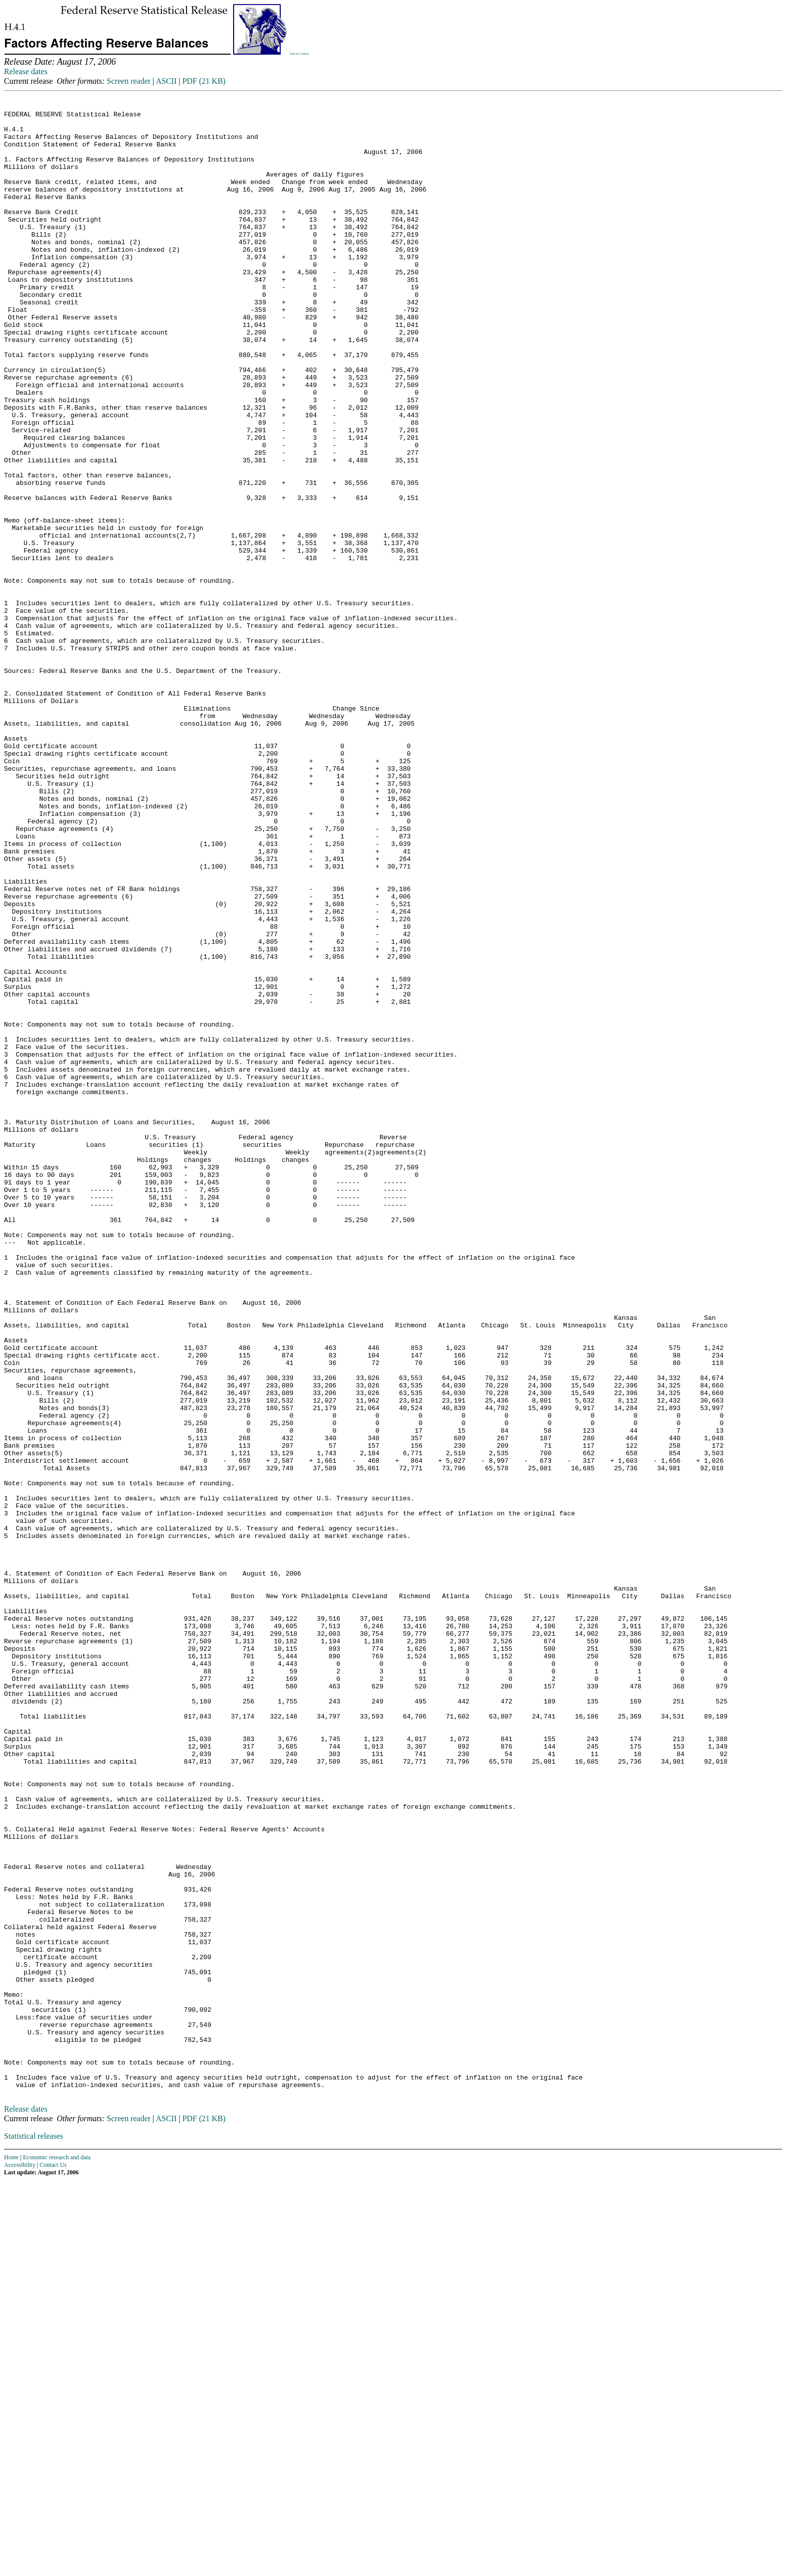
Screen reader (129, 81)
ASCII (166, 81)
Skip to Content (299, 53)
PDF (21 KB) (204, 81)
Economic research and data (57, 2552)
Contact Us (53, 2560)
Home (11, 2552)
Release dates (26, 71)
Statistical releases (33, 2531)
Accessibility (20, 2560)
